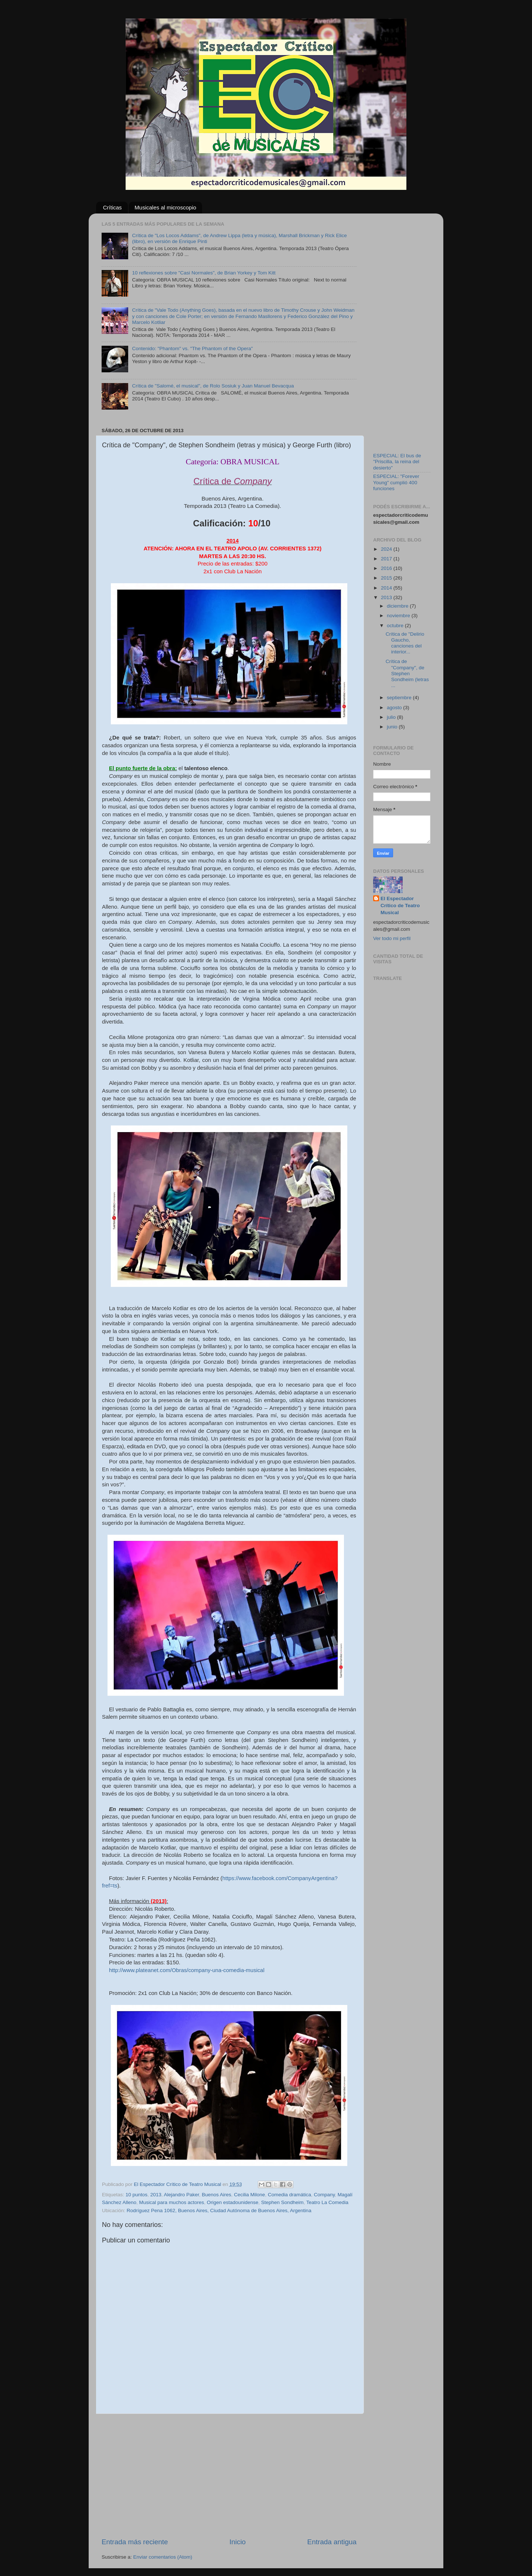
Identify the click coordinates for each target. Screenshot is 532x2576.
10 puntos (136, 2194)
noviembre (399, 615)
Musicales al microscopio (165, 207)
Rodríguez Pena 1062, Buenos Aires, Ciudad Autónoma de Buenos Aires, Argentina (219, 2210)
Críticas (112, 207)
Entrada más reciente (135, 2542)
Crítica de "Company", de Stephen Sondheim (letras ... (407, 673)
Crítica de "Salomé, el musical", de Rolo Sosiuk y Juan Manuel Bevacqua (213, 386)
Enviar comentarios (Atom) (162, 2557)
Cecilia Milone (249, 2194)
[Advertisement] (229, 2475)
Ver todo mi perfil (391, 938)
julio (392, 717)
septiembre (400, 697)
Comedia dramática (289, 2194)
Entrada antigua (332, 2542)
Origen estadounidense (233, 2202)
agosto (395, 707)
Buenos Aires (216, 2194)
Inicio (237, 2542)
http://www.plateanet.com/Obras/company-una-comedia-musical (187, 1970)
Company (324, 2194)
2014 (387, 588)
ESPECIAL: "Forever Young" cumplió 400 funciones (396, 482)
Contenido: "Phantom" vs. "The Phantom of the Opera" (192, 348)
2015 (387, 578)
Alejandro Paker (181, 2194)
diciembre (398, 606)
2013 (155, 2194)
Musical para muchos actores (171, 2202)
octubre (396, 625)
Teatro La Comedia (327, 2202)
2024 (387, 549)
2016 (387, 568)
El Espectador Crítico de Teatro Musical (400, 905)
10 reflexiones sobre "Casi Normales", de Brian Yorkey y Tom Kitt (203, 273)
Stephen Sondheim (282, 2202)
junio (393, 727)
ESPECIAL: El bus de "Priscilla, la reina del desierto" (397, 461)
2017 (387, 558)
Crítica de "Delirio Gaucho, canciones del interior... (405, 643)
